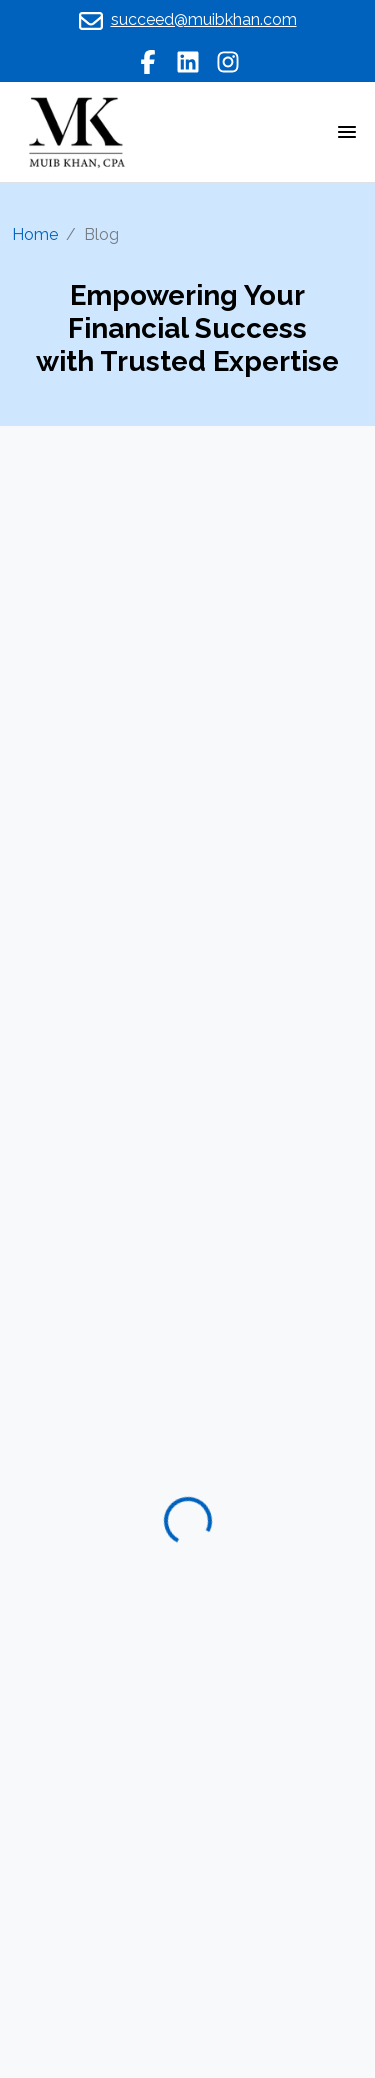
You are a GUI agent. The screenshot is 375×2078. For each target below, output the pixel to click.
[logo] (76, 130)
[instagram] (228, 60)
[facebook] (148, 60)
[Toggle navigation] (347, 131)
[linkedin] (188, 60)
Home (35, 234)
